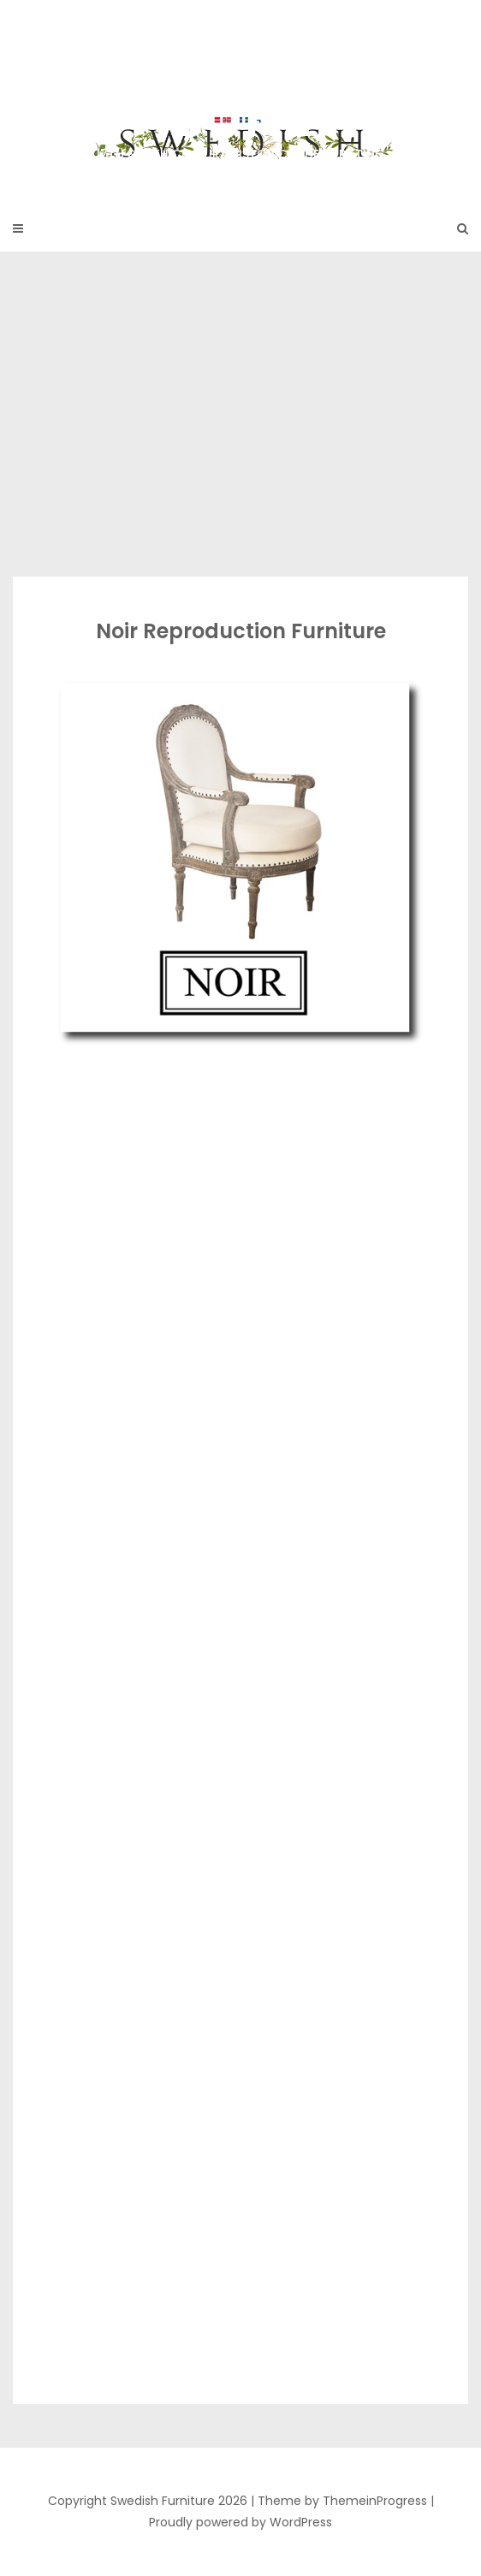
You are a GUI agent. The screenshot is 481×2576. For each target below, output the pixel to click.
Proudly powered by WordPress (240, 2522)
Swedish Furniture (240, 93)
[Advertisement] (240, 414)
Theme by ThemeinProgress (342, 2500)
